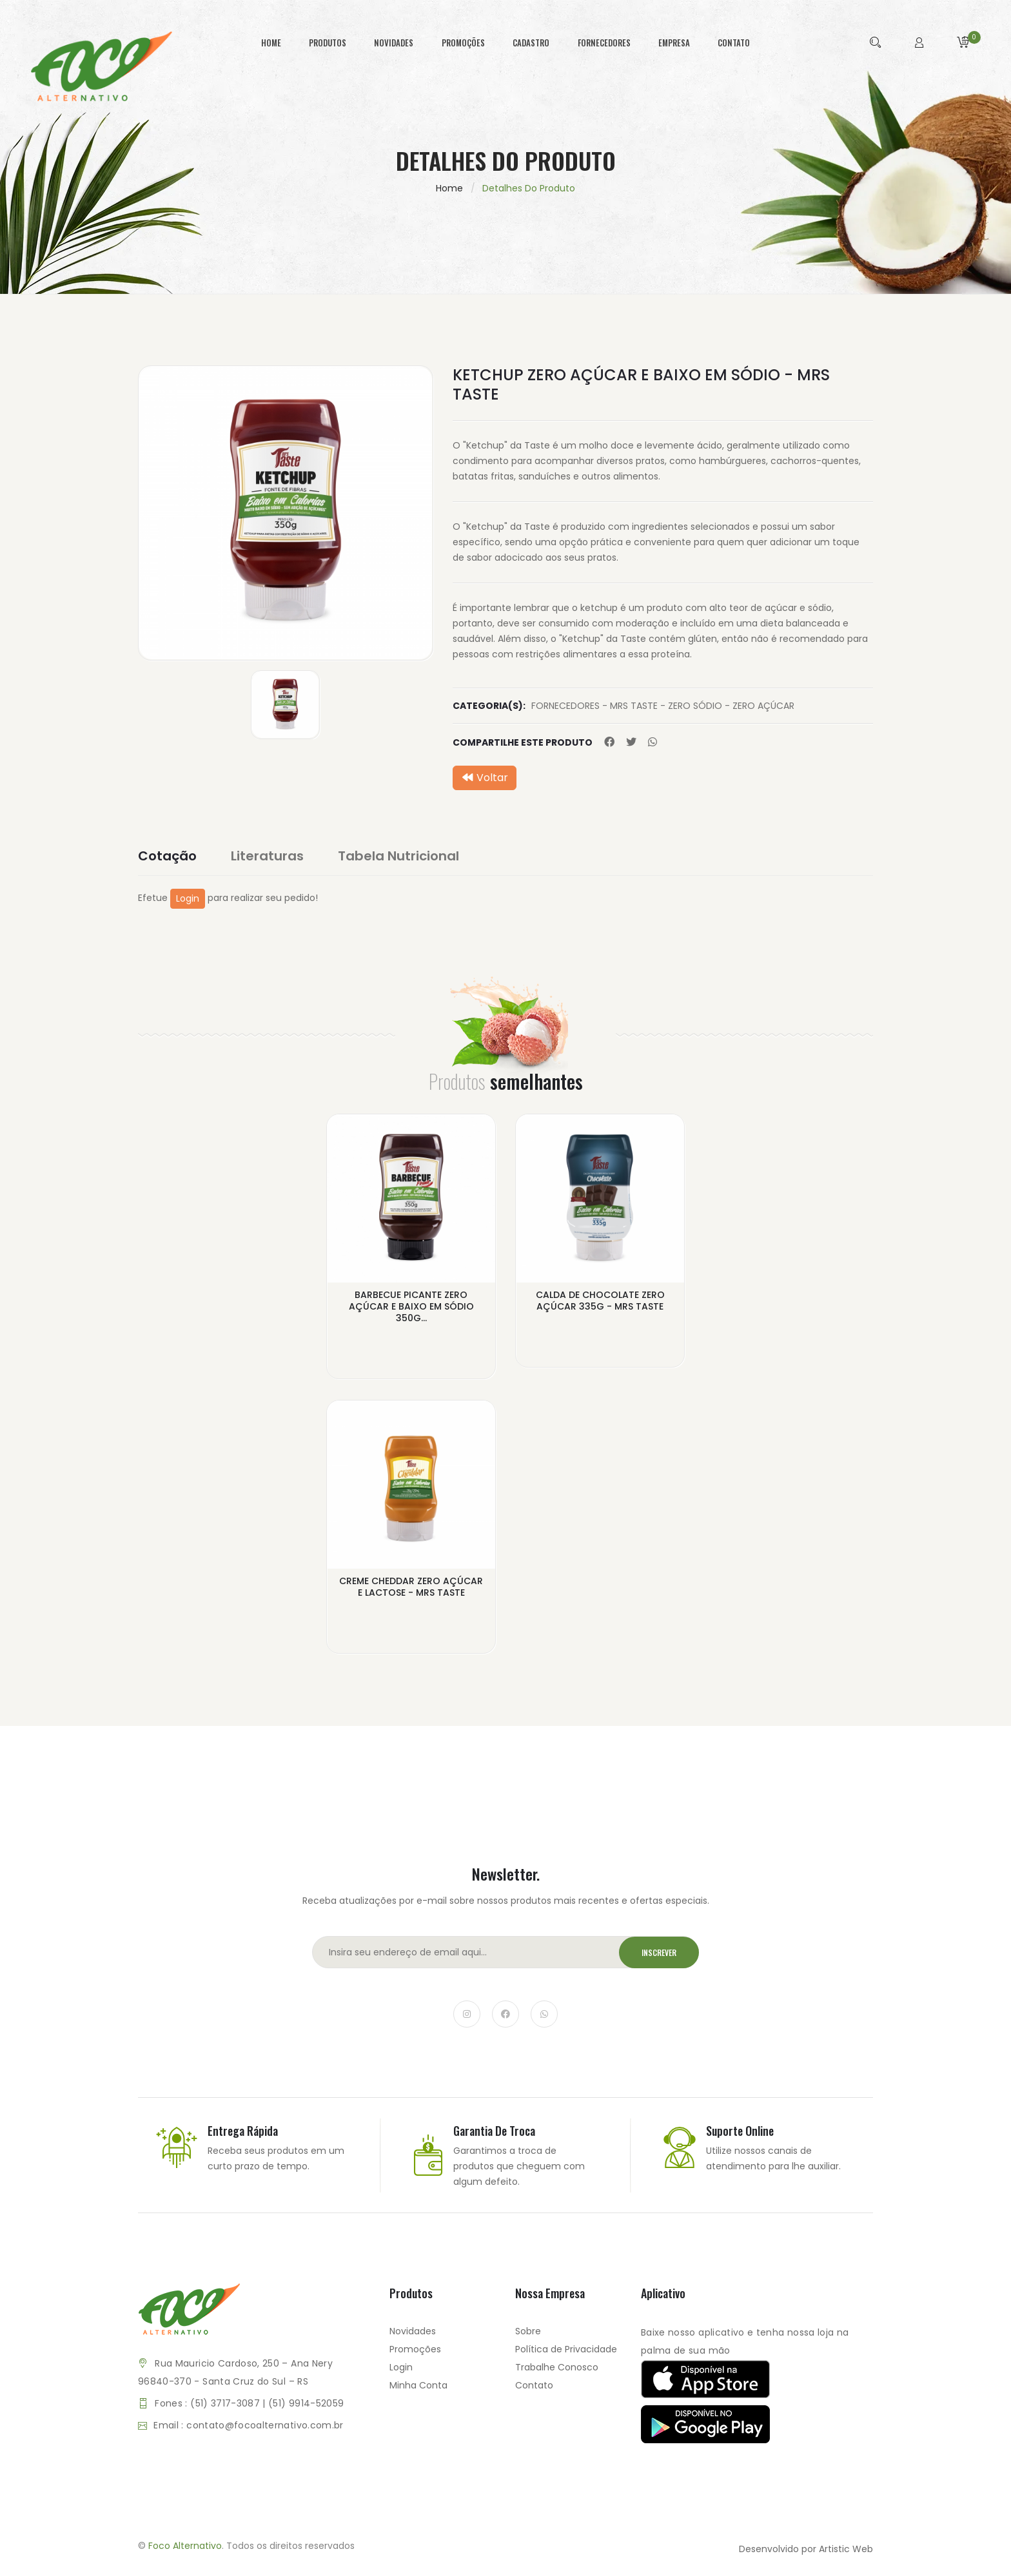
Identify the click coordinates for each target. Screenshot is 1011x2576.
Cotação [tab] (167, 856)
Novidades (412, 2331)
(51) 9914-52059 (306, 2403)
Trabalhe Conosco (556, 2367)
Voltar (484, 777)
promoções (463, 42)
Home (449, 188)
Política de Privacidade (566, 2349)
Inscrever (659, 1952)
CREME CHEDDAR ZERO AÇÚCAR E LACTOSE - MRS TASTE (411, 1586)
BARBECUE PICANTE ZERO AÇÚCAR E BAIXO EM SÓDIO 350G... (411, 1306)
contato (734, 42)
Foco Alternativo (185, 2546)
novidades (393, 42)
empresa (674, 42)
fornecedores (604, 42)
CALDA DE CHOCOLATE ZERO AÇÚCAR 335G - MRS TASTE (600, 1300)
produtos (327, 42)
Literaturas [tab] (267, 856)
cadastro (531, 42)
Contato (534, 2385)
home (271, 42)
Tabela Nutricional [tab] (398, 856)
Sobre (528, 2331)
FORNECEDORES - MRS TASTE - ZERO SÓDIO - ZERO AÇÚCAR (662, 705)
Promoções (415, 2349)
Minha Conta (418, 2385)
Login (187, 898)
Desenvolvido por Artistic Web (806, 2548)
